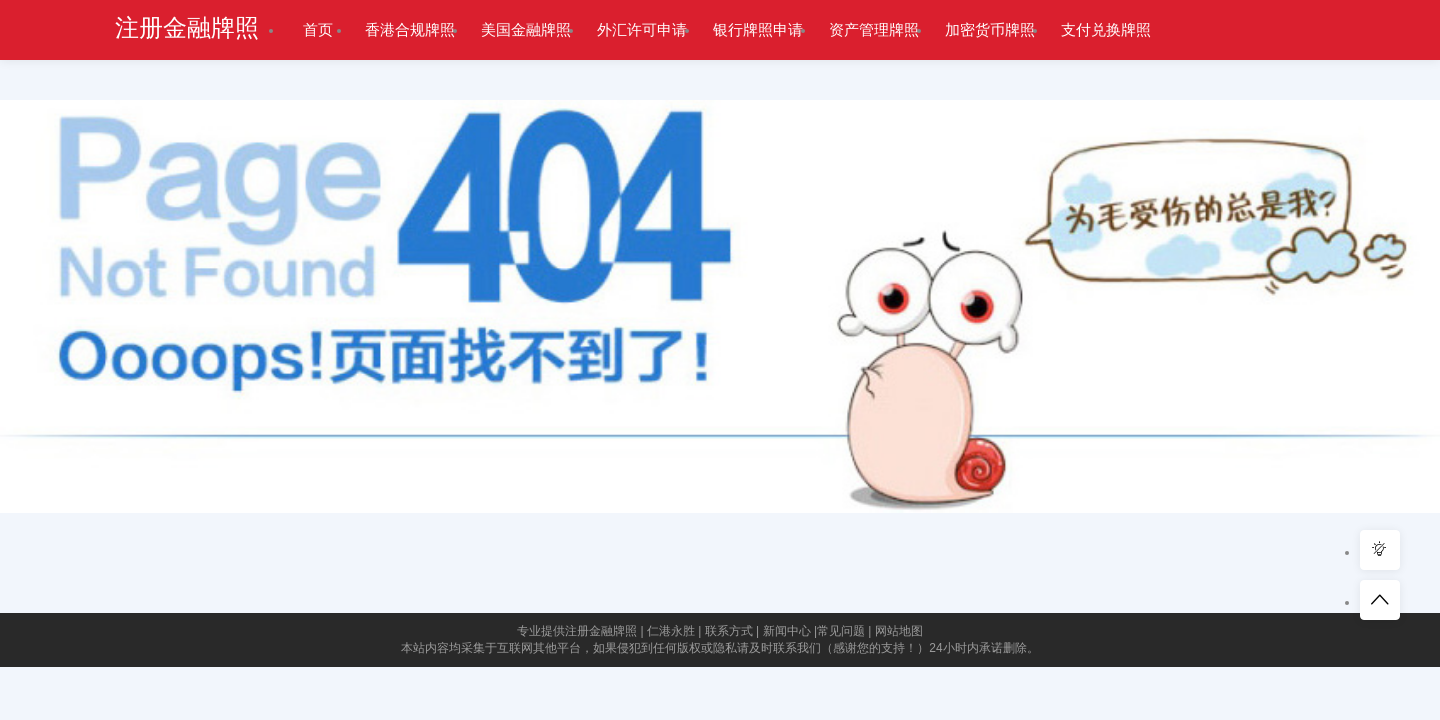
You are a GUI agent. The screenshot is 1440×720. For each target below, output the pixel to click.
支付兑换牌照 (1106, 29)
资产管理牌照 (874, 29)
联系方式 (729, 631)
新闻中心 (787, 631)
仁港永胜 (671, 631)
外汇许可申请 (642, 29)
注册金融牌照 (187, 28)
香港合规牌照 (410, 29)
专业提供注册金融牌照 (577, 631)
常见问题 (841, 631)
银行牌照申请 (758, 29)
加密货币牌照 (990, 29)
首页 (318, 29)
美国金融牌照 (526, 29)
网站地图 (899, 631)
